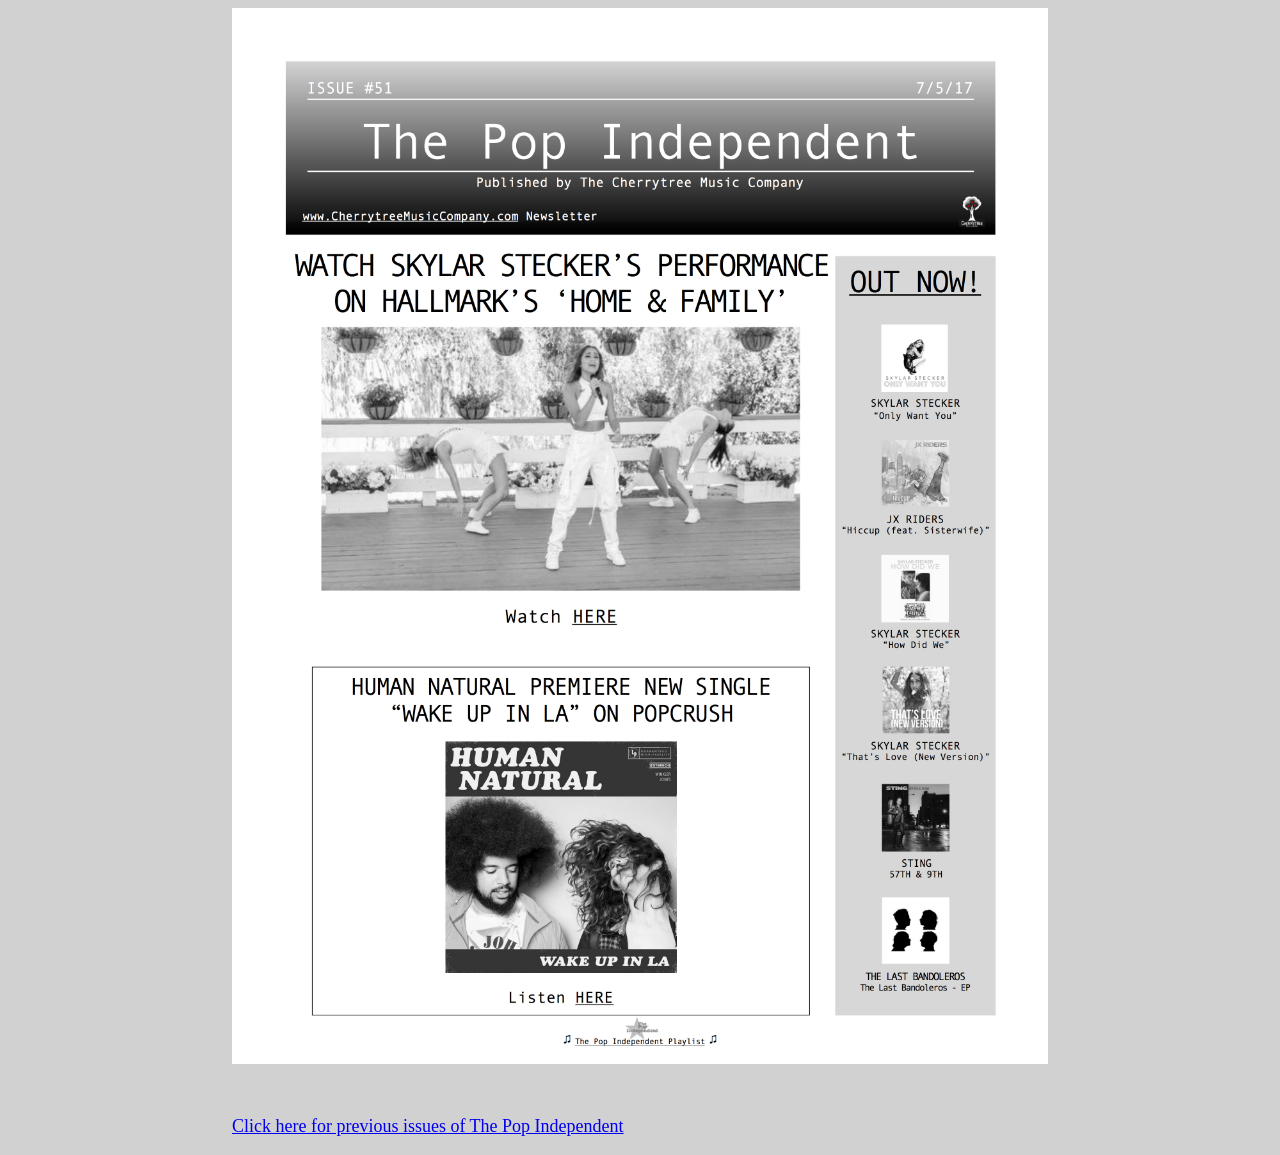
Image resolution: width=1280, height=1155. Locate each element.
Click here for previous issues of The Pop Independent (428, 1126)
